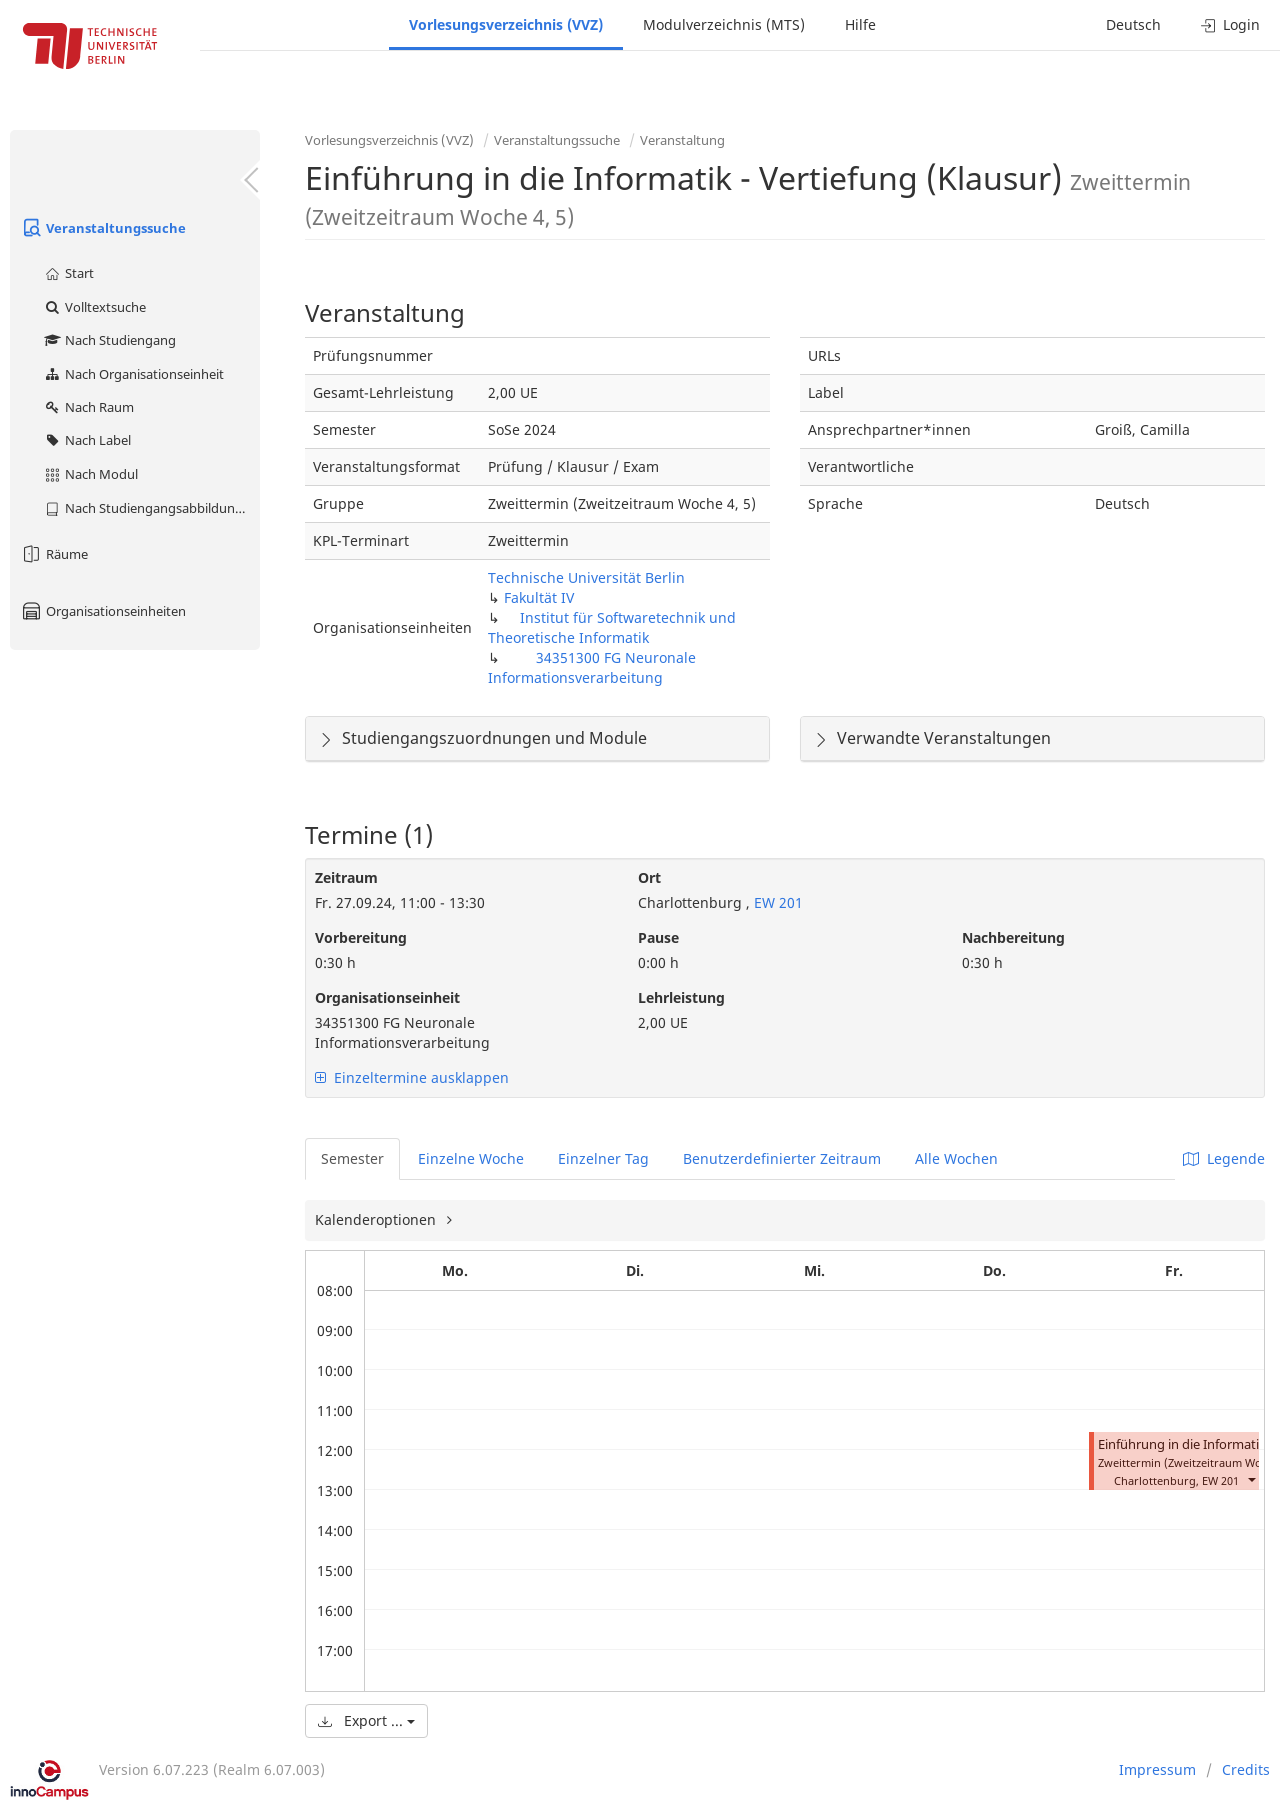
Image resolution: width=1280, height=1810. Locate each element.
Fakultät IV (539, 597)
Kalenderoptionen (377, 1219)
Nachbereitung (1013, 937)
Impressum (1157, 1769)
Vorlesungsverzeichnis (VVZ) (506, 24)
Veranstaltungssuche (103, 228)
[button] (1251, 1478)
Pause (658, 937)
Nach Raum (88, 407)
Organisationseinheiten (103, 611)
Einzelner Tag (603, 1158)
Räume (54, 554)
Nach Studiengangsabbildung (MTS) (151, 508)
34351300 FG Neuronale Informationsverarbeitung (592, 667)
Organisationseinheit (387, 997)
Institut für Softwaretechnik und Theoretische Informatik (612, 627)
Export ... (366, 1720)
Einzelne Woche (471, 1158)
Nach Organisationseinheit (133, 374)
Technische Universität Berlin (586, 577)
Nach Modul (90, 474)
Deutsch (1133, 24)
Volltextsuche (94, 307)
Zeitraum (346, 877)
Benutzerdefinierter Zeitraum (782, 1158)
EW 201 (776, 902)
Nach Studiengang (109, 340)
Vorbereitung (361, 937)
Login (1230, 24)
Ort (649, 877)
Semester (352, 1158)
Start (68, 273)
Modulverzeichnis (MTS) (724, 24)
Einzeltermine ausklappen (412, 1077)
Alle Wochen (956, 1158)
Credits (1246, 1769)
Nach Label (87, 440)
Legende (1224, 1158)
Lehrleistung (681, 997)
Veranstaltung (682, 140)
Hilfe (860, 24)
